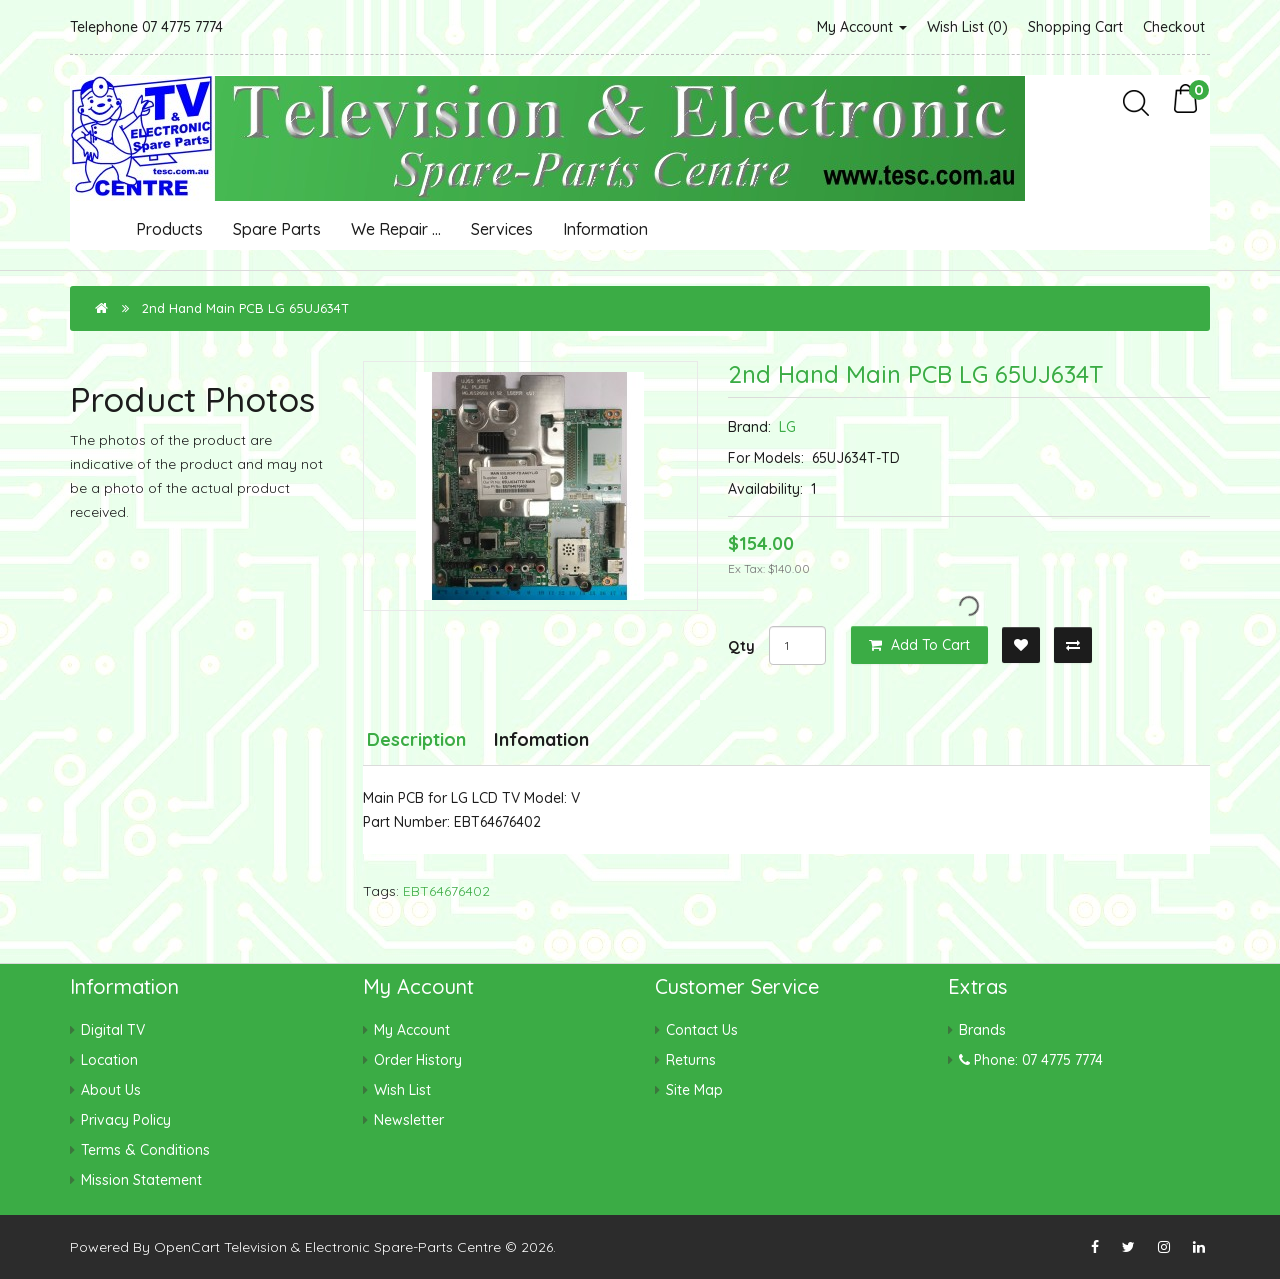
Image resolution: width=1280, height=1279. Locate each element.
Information (605, 229)
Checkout (1174, 27)
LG (787, 427)
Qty (741, 646)
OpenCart (187, 1247)
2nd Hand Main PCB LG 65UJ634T (245, 308)
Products (169, 229)
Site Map (694, 1090)
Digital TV (113, 1030)
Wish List (402, 1090)
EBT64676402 (446, 891)
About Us (111, 1090)
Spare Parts (277, 229)
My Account (862, 27)
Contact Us (702, 1030)
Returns (691, 1060)
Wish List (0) (967, 27)
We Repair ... (396, 229)
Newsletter (409, 1120)
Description (416, 739)
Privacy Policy (126, 1120)
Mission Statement (141, 1180)
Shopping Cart (1075, 27)
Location (109, 1060)
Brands (982, 1030)
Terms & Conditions (145, 1150)
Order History (418, 1060)
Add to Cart (919, 645)
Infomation (541, 739)
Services (502, 229)
